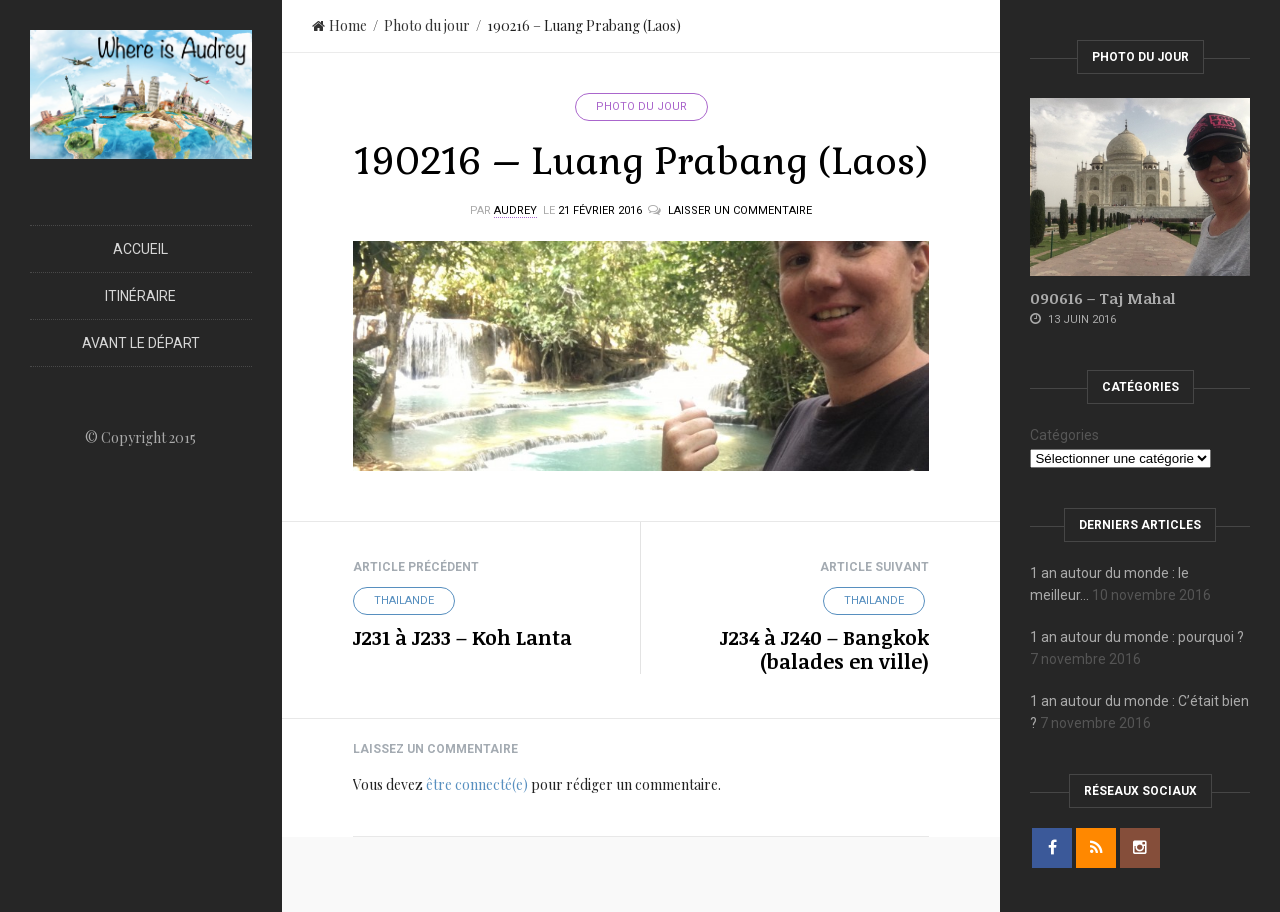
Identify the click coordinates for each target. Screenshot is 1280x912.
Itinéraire (140, 296)
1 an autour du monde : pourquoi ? (1137, 637)
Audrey (515, 210)
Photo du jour (427, 25)
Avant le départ (141, 343)
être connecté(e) (477, 784)
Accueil (140, 249)
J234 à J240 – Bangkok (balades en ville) (824, 649)
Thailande (404, 600)
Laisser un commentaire (740, 210)
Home (339, 25)
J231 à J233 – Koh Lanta (462, 637)
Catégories (1064, 435)
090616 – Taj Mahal (1102, 298)
